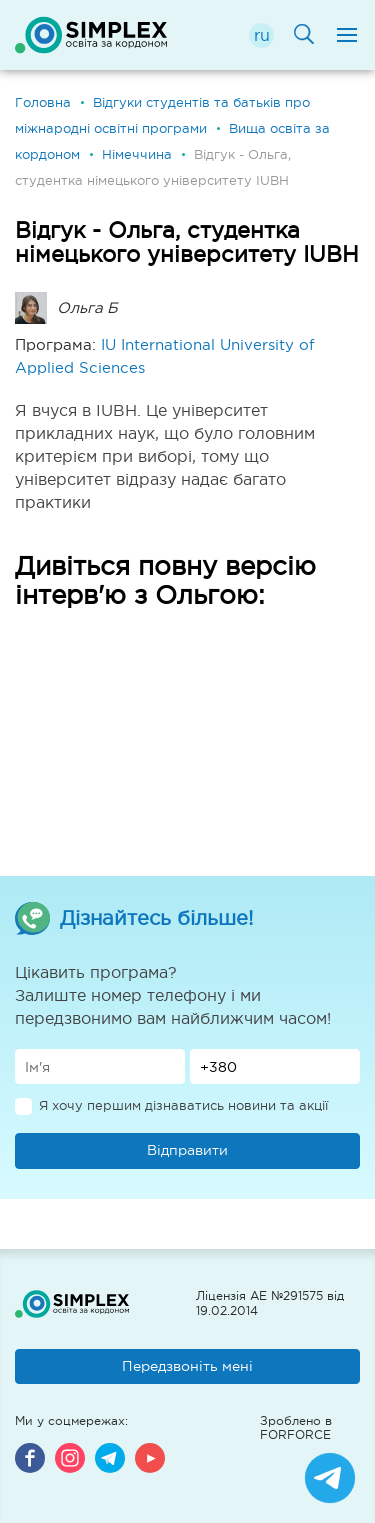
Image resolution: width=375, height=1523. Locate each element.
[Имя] (100, 1066)
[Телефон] (275, 1066)
